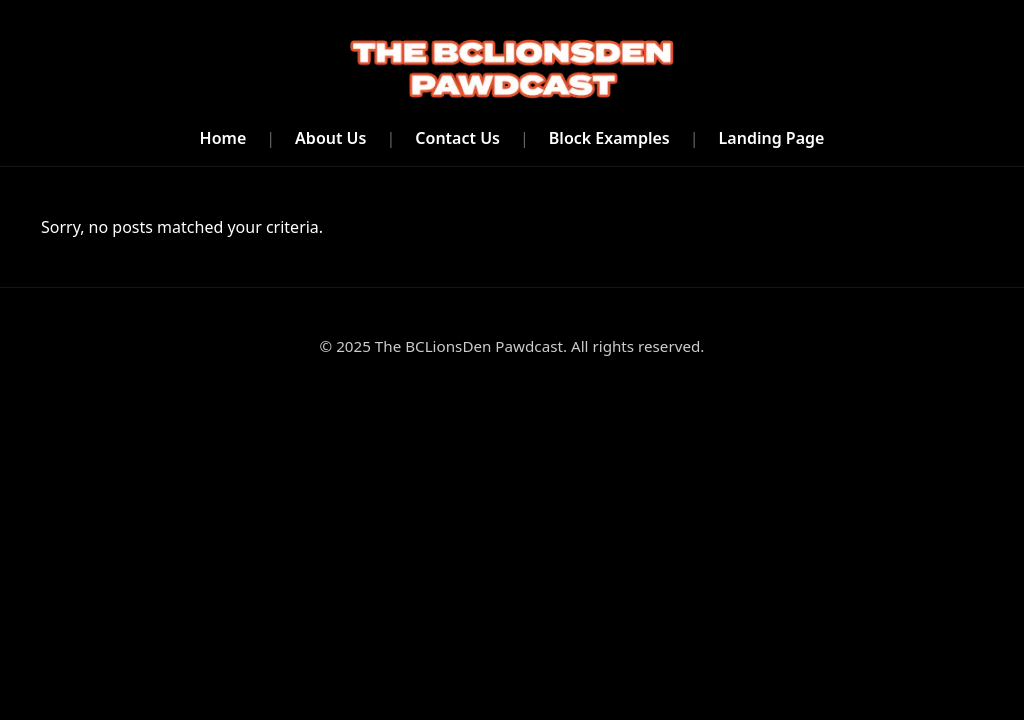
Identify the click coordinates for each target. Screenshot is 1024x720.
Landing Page (772, 138)
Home (223, 138)
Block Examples (609, 138)
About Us (330, 138)
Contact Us (457, 138)
